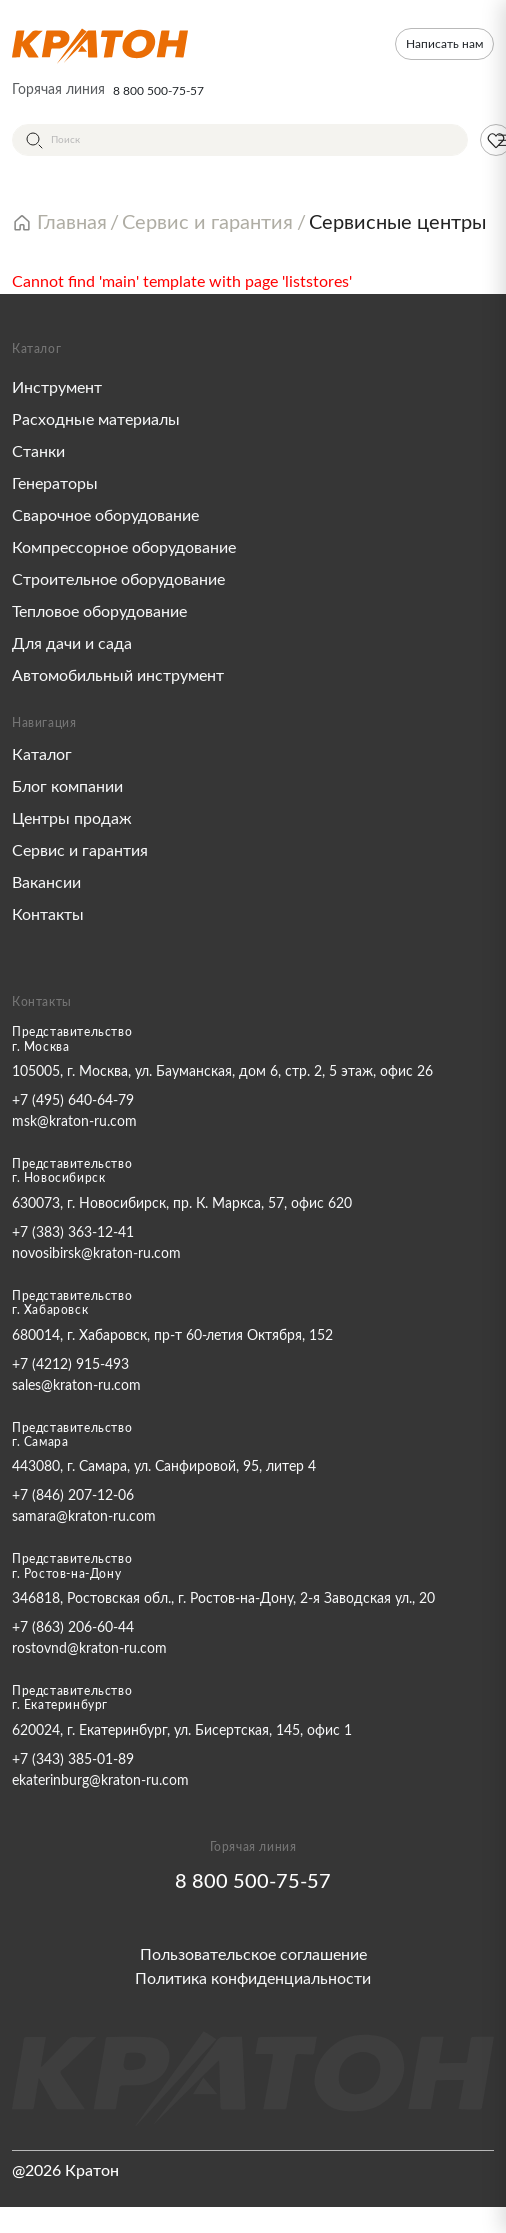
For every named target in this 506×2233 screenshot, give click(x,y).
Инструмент (57, 388)
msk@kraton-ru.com (74, 1122)
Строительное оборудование (118, 580)
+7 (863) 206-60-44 (73, 1628)
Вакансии (46, 883)
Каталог (42, 755)
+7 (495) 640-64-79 (73, 1101)
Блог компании (67, 787)
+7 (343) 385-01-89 (73, 1760)
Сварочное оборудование (105, 516)
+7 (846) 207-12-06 (73, 1496)
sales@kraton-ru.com (76, 1386)
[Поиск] (240, 140)
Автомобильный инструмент (118, 676)
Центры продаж (72, 819)
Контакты (48, 915)
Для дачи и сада (72, 644)
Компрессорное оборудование (124, 548)
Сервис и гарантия (80, 851)
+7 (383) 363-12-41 (73, 1233)
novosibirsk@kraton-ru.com (96, 1254)
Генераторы (55, 484)
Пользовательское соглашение (253, 1955)
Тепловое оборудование (99, 612)
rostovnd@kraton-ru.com (89, 1649)
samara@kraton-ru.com (84, 1517)
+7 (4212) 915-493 (70, 1365)
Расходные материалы (96, 420)
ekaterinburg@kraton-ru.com (100, 1781)
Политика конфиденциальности (253, 1979)
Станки (38, 452)
